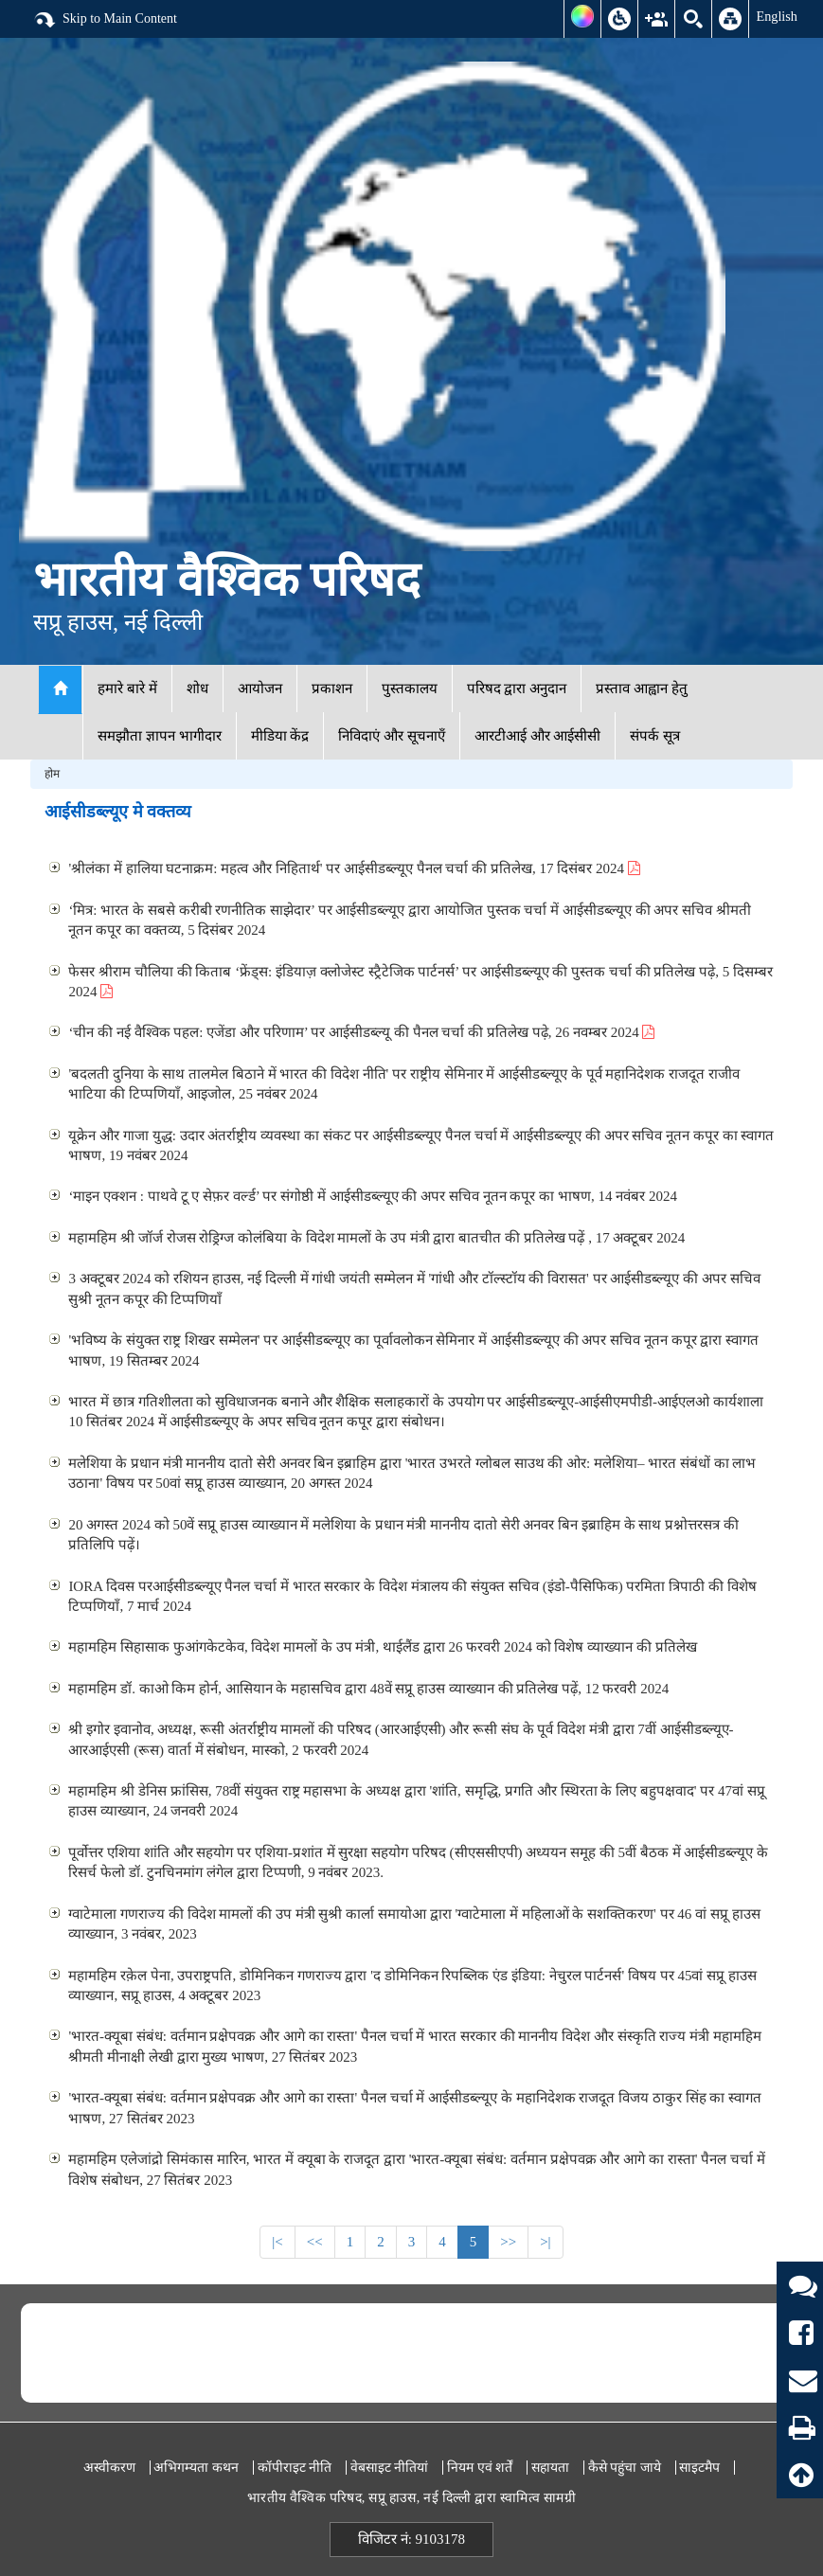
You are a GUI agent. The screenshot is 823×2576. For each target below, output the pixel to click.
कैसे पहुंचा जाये (624, 2467)
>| (545, 2241)
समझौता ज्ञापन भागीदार (160, 735)
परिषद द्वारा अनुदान (517, 688)
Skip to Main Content (105, 20)
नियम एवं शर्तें (479, 2467)
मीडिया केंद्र (280, 735)
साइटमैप (699, 2467)
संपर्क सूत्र (655, 735)
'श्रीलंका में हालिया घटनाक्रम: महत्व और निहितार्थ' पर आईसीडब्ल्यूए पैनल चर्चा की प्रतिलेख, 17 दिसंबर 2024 (353, 868)
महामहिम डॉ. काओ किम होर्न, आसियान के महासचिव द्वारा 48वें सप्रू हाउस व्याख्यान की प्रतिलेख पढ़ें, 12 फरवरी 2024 (368, 1688)
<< (315, 2241)
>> (508, 2241)
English (776, 16)
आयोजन (260, 688)
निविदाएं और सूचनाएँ (391, 735)
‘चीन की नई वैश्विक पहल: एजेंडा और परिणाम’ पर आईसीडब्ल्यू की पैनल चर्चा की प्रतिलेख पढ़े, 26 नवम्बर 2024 (361, 1032)
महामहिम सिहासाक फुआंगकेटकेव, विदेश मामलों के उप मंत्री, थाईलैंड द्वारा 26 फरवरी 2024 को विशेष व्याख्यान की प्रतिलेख (382, 1647)
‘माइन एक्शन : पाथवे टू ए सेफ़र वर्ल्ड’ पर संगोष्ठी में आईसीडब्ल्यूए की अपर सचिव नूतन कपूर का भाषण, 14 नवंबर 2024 (372, 1196)
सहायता (550, 2467)
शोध (197, 688)
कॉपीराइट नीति (295, 2467)
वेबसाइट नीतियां (389, 2467)
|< (277, 2241)
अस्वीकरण (109, 2467)
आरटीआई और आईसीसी (537, 735)
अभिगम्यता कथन (196, 2467)
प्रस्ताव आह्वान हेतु (642, 688)
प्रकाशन (332, 688)
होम (52, 773)
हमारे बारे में (127, 688)
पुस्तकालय (410, 688)
